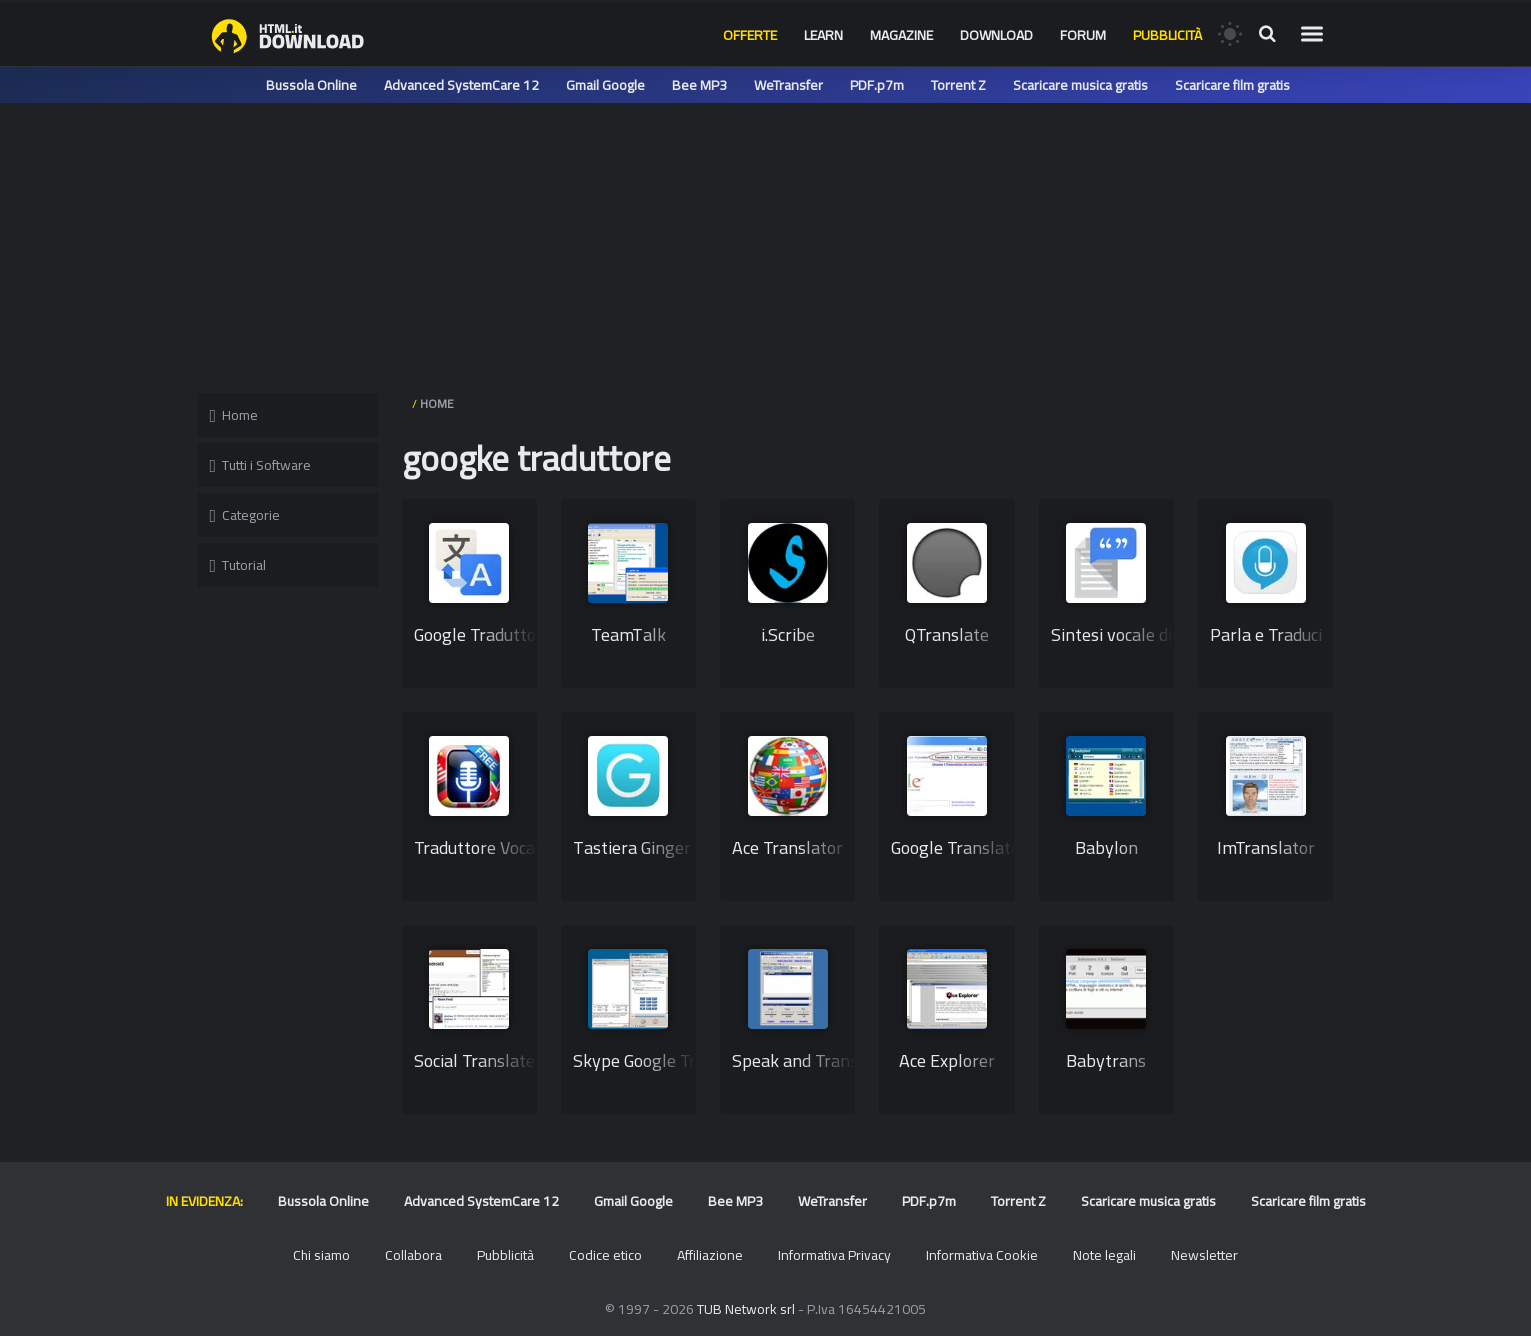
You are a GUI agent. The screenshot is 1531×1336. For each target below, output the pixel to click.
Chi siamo (321, 1255)
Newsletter (1204, 1255)
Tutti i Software (261, 465)
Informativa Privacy (834, 1255)
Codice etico (605, 1255)
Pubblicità (1167, 35)
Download (996, 35)
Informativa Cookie (982, 1255)
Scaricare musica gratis (1080, 85)
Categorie (245, 515)
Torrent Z (958, 85)
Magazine (901, 35)
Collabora (413, 1255)
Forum (1083, 35)
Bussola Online (311, 85)
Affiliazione (710, 1255)
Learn (823, 35)
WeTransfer (788, 85)
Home (234, 415)
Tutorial (238, 565)
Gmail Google (605, 85)
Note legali (1104, 1255)
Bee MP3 (699, 85)
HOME (437, 403)
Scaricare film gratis (1232, 85)
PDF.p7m (877, 85)
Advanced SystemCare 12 (461, 85)
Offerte (750, 35)
